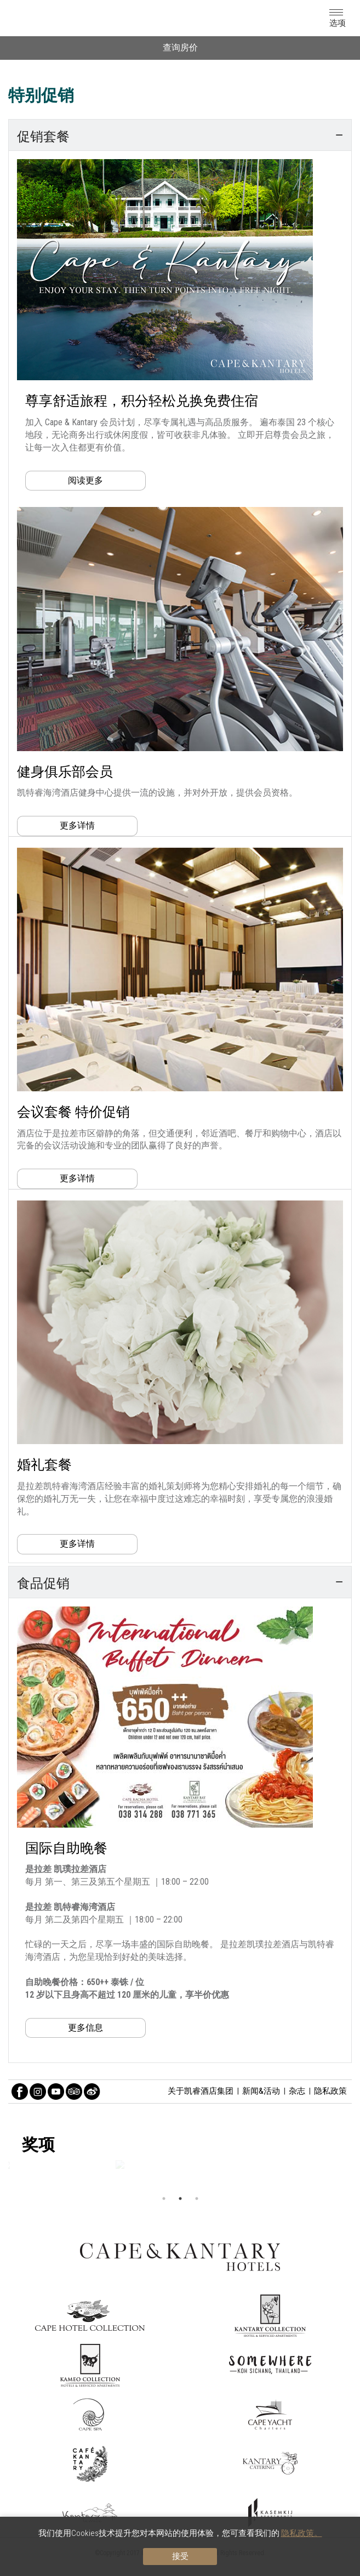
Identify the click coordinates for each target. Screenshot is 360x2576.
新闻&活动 (261, 2091)
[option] (180, 2164)
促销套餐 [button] (180, 135)
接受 (180, 2556)
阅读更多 (85, 480)
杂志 (297, 2091)
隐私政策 (330, 2091)
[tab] (180, 135)
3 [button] (196, 2198)
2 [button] (180, 2198)
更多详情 (77, 825)
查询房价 (180, 47)
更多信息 (85, 2027)
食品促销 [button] (180, 1582)
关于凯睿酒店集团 (200, 2091)
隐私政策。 (301, 2533)
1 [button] (163, 2198)
